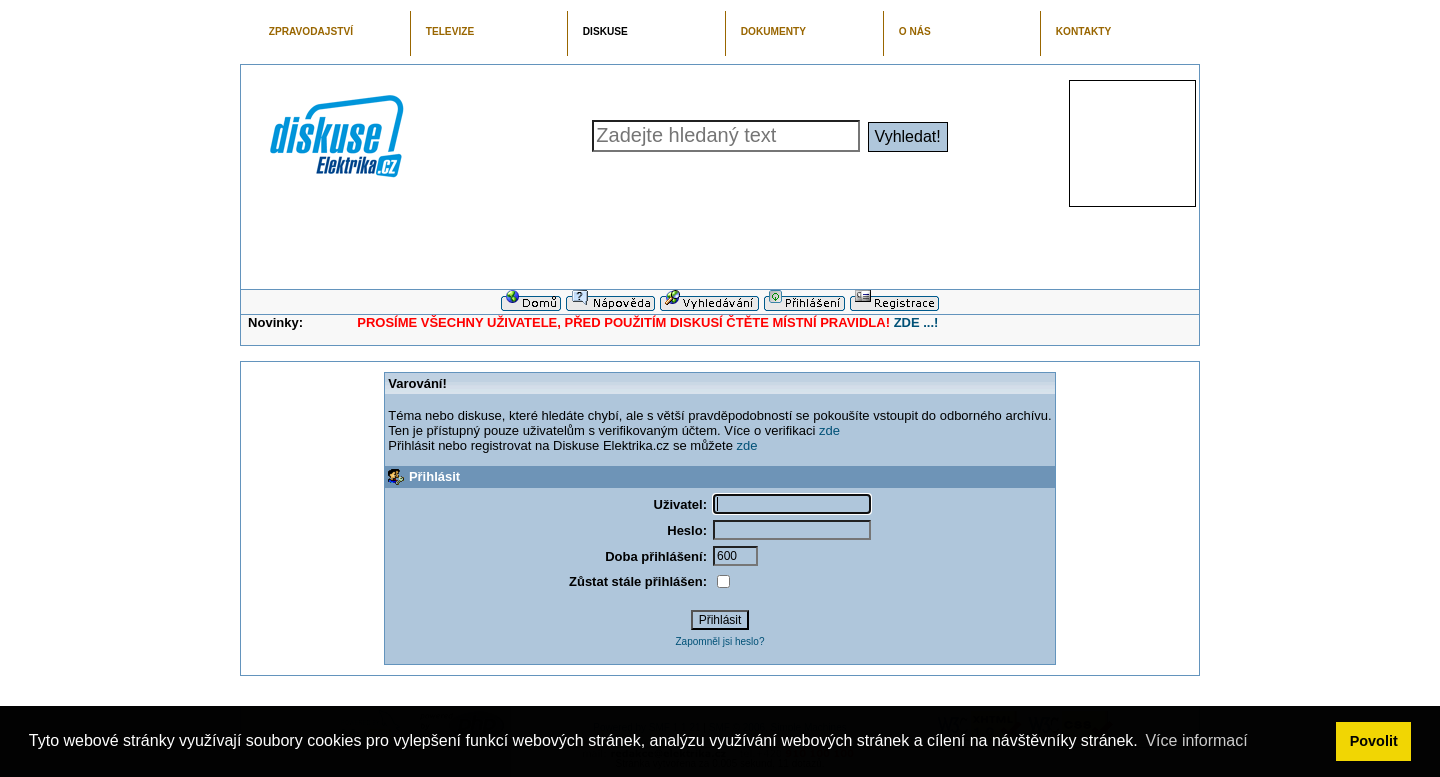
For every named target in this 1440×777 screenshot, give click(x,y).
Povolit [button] (1374, 741)
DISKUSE (605, 31)
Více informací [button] (1196, 740)
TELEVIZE (450, 31)
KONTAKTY (1084, 31)
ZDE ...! (916, 322)
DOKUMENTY (773, 31)
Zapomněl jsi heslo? (720, 641)
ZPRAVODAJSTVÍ (311, 31)
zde (829, 430)
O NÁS (915, 31)
